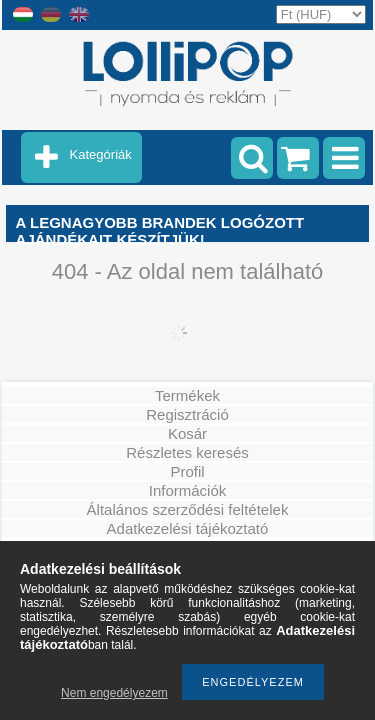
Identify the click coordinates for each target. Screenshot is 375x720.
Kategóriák (101, 154)
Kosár (187, 433)
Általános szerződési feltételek (188, 509)
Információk (188, 490)
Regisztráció (187, 414)
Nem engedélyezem (114, 693)
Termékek (187, 395)
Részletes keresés (187, 452)
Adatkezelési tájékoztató (188, 528)
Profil (187, 471)
